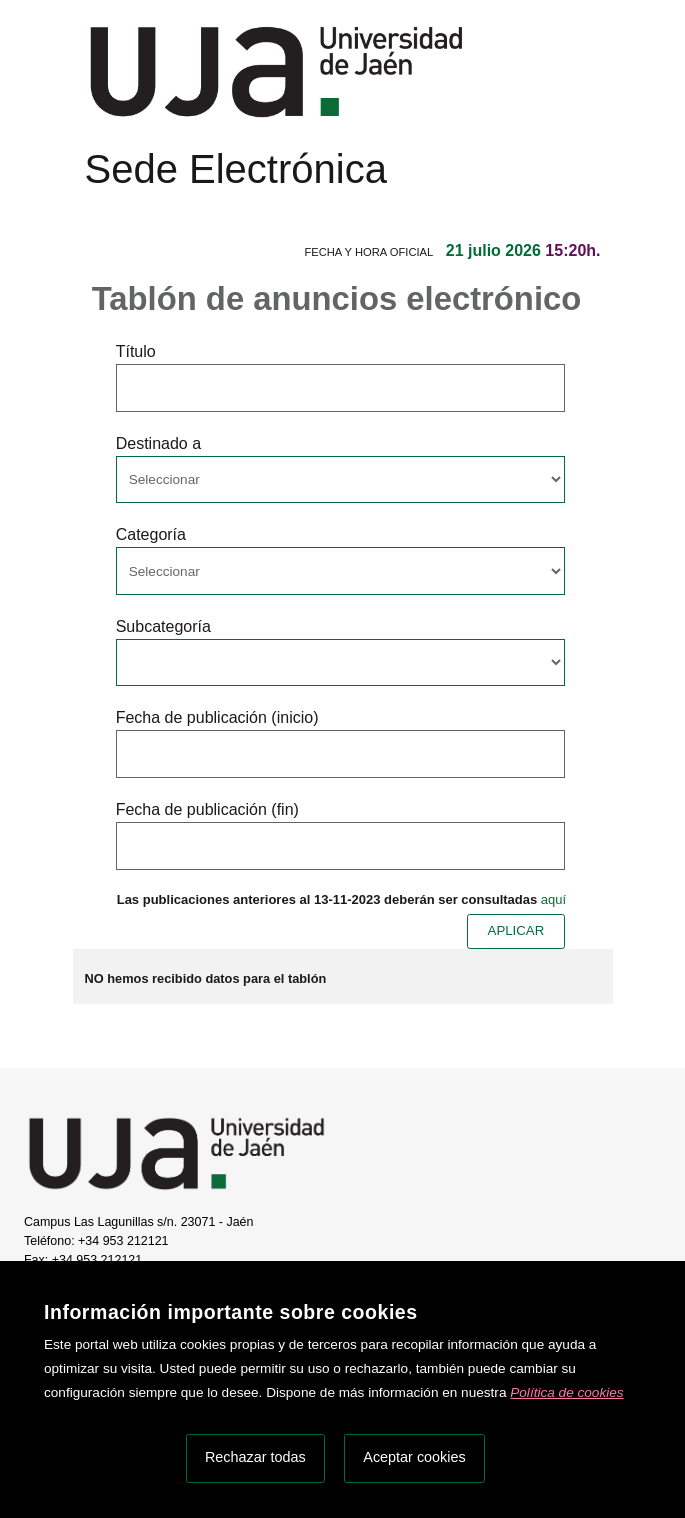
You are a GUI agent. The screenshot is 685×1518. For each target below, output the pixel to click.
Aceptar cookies (414, 1457)
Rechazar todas (255, 1457)
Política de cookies (566, 1392)
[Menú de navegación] (102, 207)
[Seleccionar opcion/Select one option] (340, 480)
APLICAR (516, 930)
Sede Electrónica (236, 169)
